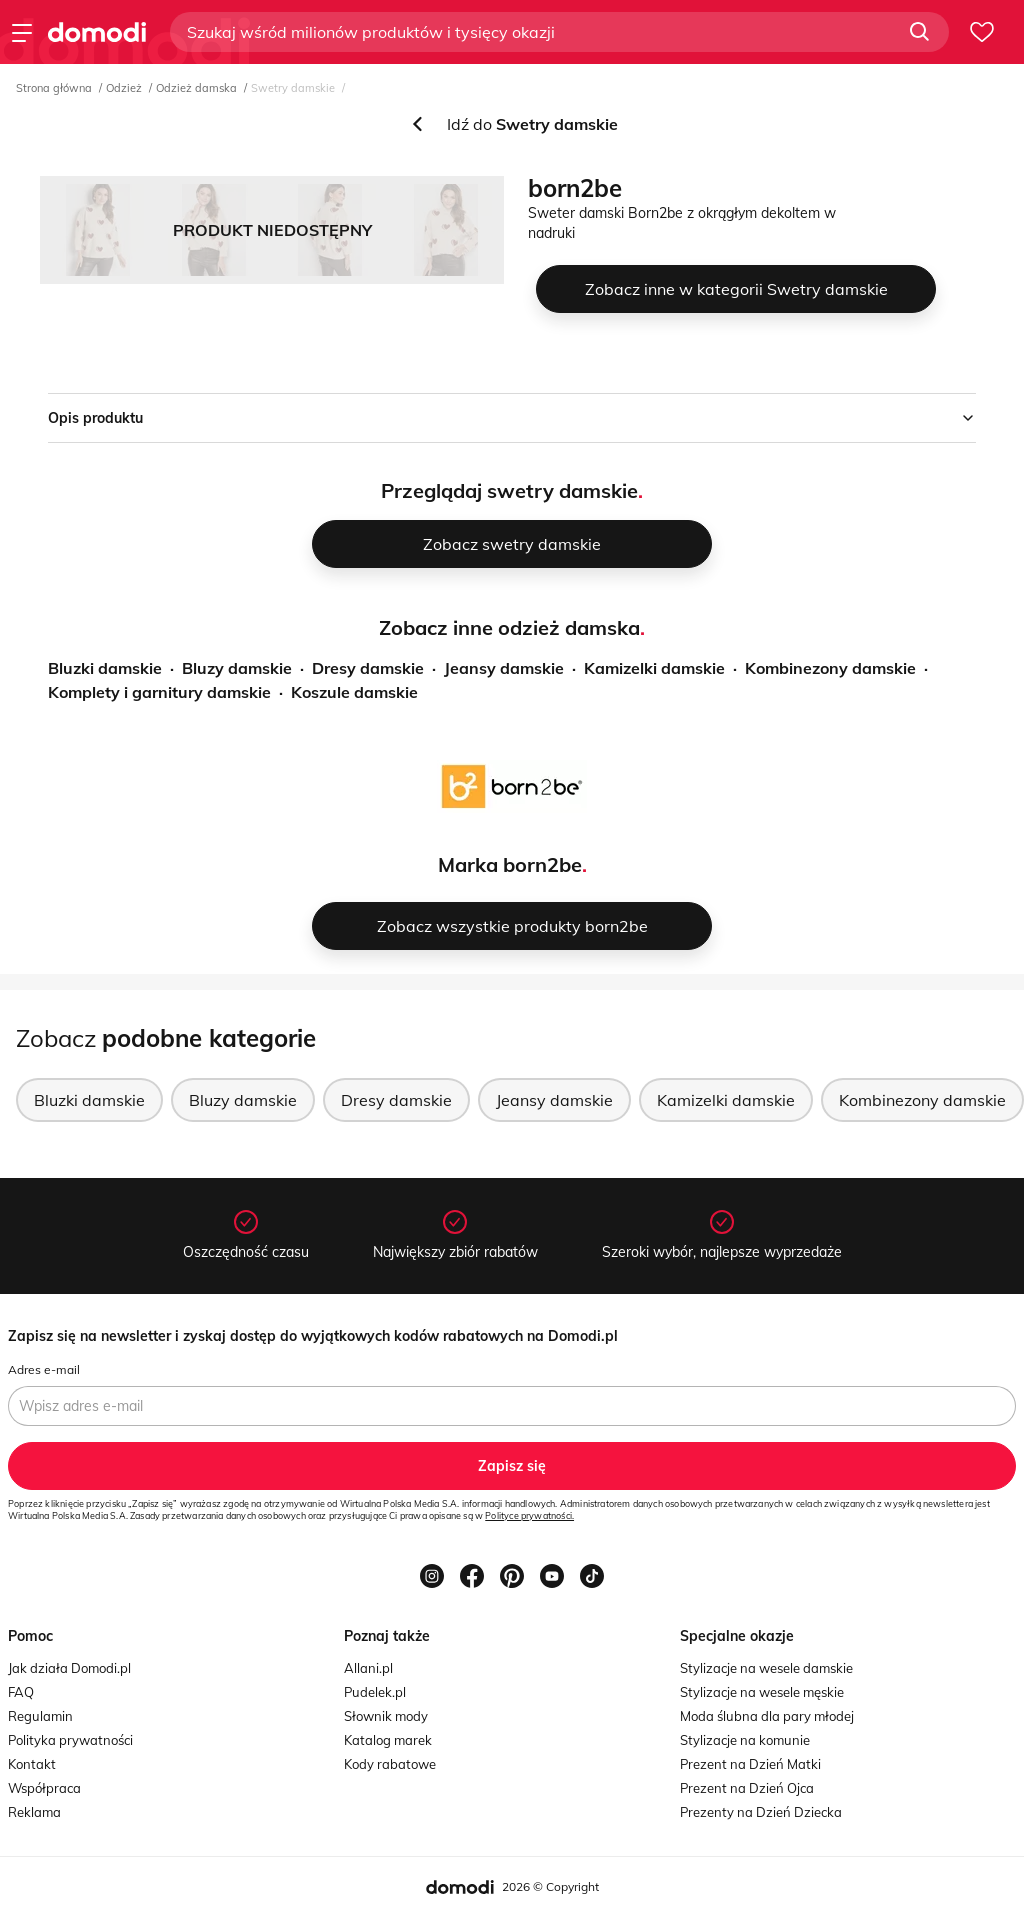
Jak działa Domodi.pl (69, 1668)
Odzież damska (196, 88)
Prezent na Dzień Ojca (747, 1788)
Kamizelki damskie (654, 668)
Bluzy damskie (237, 668)
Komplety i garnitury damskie (159, 692)
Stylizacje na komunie (745, 1740)
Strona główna (54, 88)
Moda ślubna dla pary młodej (767, 1716)
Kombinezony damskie (830, 668)
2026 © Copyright (550, 1886)
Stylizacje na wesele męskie (762, 1692)
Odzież (124, 88)
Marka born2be (510, 864)
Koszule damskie (354, 692)
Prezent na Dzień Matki (750, 1764)
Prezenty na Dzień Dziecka (761, 1812)
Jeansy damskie (504, 668)
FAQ (21, 1692)
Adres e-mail (44, 1369)
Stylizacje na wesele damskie (766, 1668)
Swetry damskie (293, 88)
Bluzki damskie (105, 668)
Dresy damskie (368, 668)
